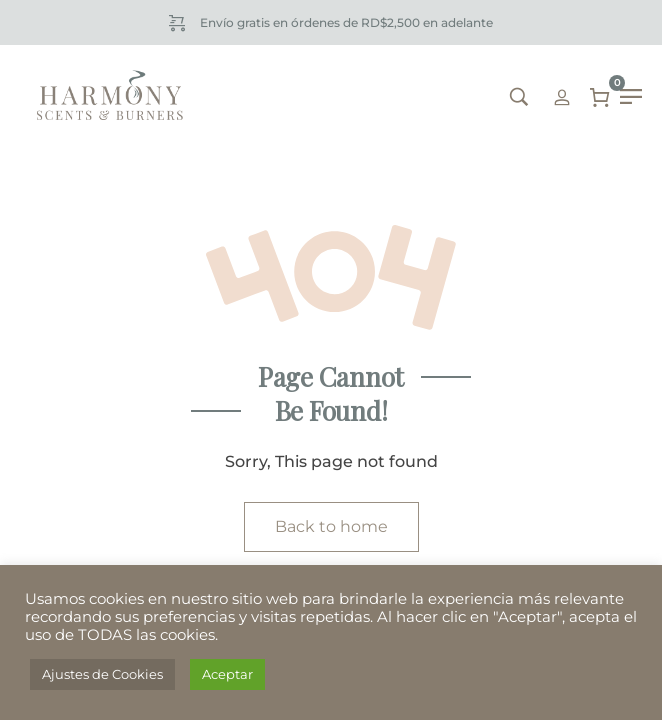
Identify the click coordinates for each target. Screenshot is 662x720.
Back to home (331, 526)
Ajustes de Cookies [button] (102, 674)
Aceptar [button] (227, 674)
